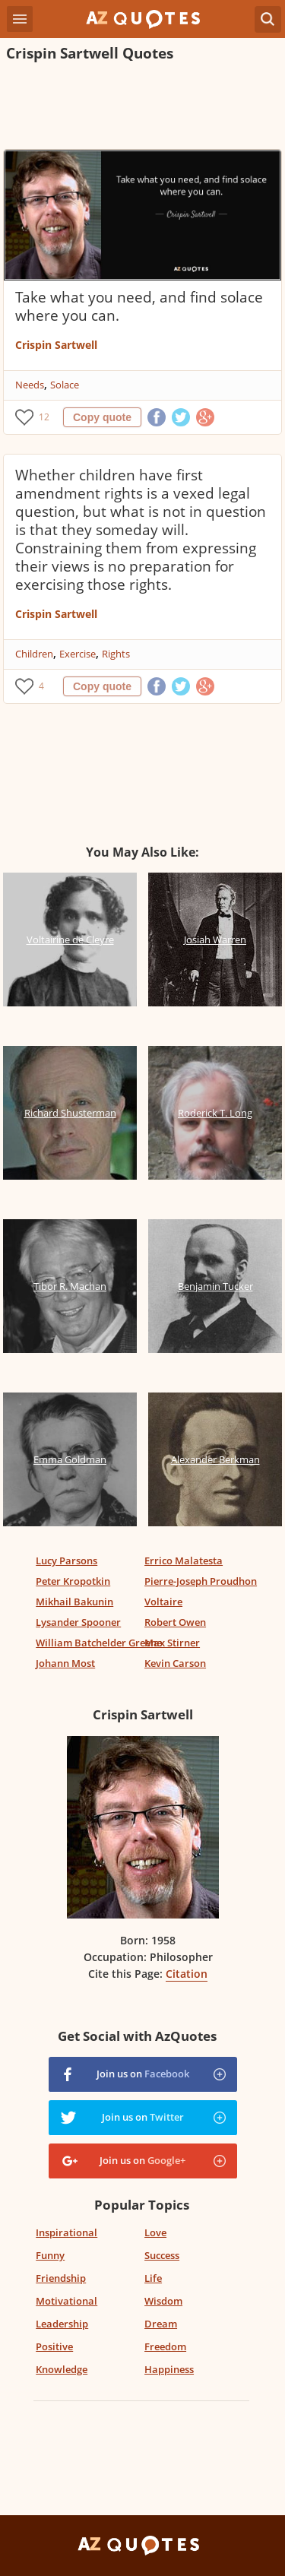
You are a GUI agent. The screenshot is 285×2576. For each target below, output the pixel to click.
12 (44, 416)
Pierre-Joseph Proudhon (200, 1581)
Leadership (62, 2323)
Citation (186, 1973)
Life (153, 2278)
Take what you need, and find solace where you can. (139, 306)
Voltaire (163, 1601)
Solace (64, 384)
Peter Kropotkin (73, 1581)
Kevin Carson (175, 1663)
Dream (160, 2323)
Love (155, 2232)
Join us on (143, 2073)
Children (34, 654)
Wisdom (163, 2301)
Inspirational (66, 2232)
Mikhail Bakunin (74, 1601)
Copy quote (102, 417)
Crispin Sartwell (56, 344)
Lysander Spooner (78, 1622)
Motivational (66, 2301)
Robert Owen (175, 1622)
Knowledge (61, 2369)
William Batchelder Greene (99, 1642)
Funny (50, 2255)
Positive (54, 2346)
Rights (116, 654)
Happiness (169, 2369)
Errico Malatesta (183, 1560)
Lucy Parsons (66, 1560)
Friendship (61, 2278)
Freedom (165, 2346)
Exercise (77, 654)
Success (161, 2255)
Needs (29, 384)
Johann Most (65, 1663)
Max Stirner (172, 1642)
